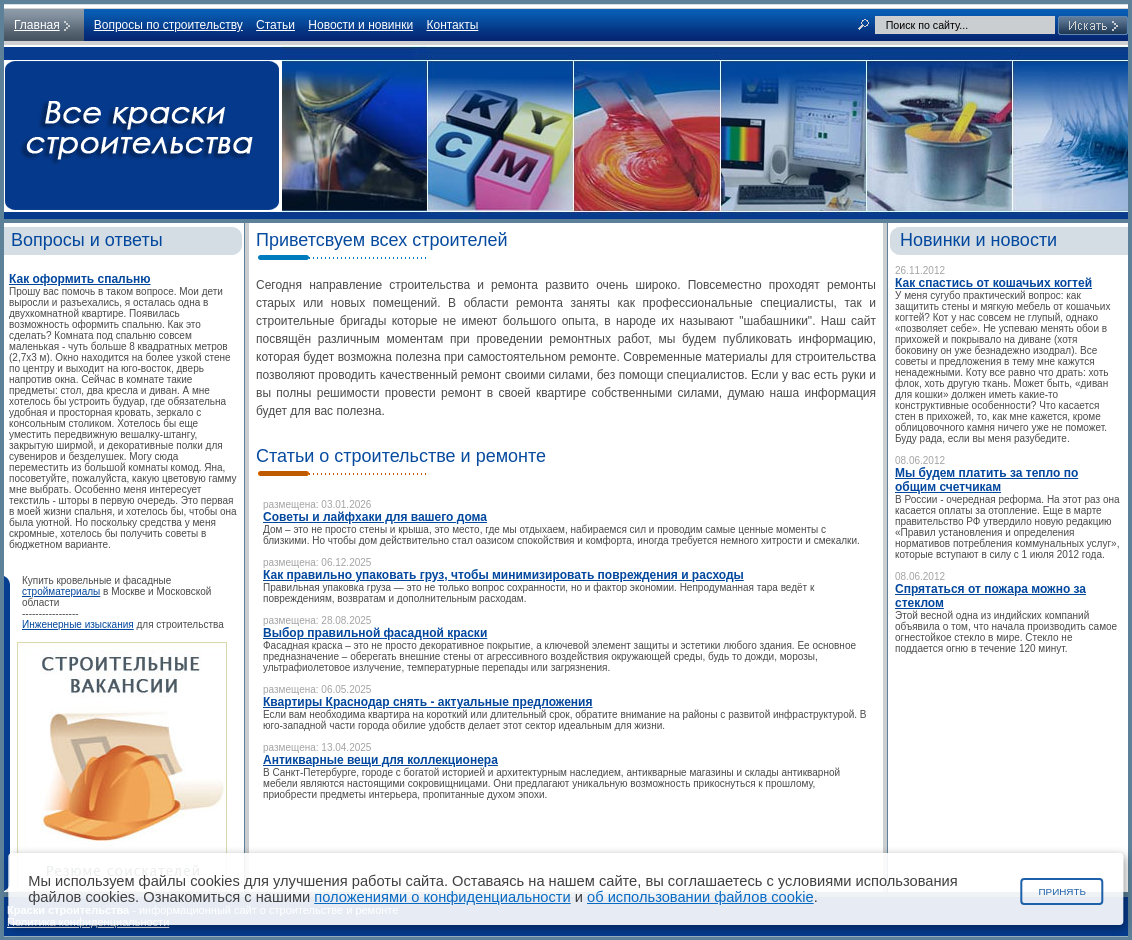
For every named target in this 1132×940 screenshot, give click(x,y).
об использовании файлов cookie (700, 897)
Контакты (452, 25)
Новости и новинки (360, 25)
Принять (1062, 891)
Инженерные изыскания (78, 624)
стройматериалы (61, 591)
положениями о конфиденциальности (442, 897)
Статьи (275, 25)
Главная (37, 25)
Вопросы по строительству (168, 25)
